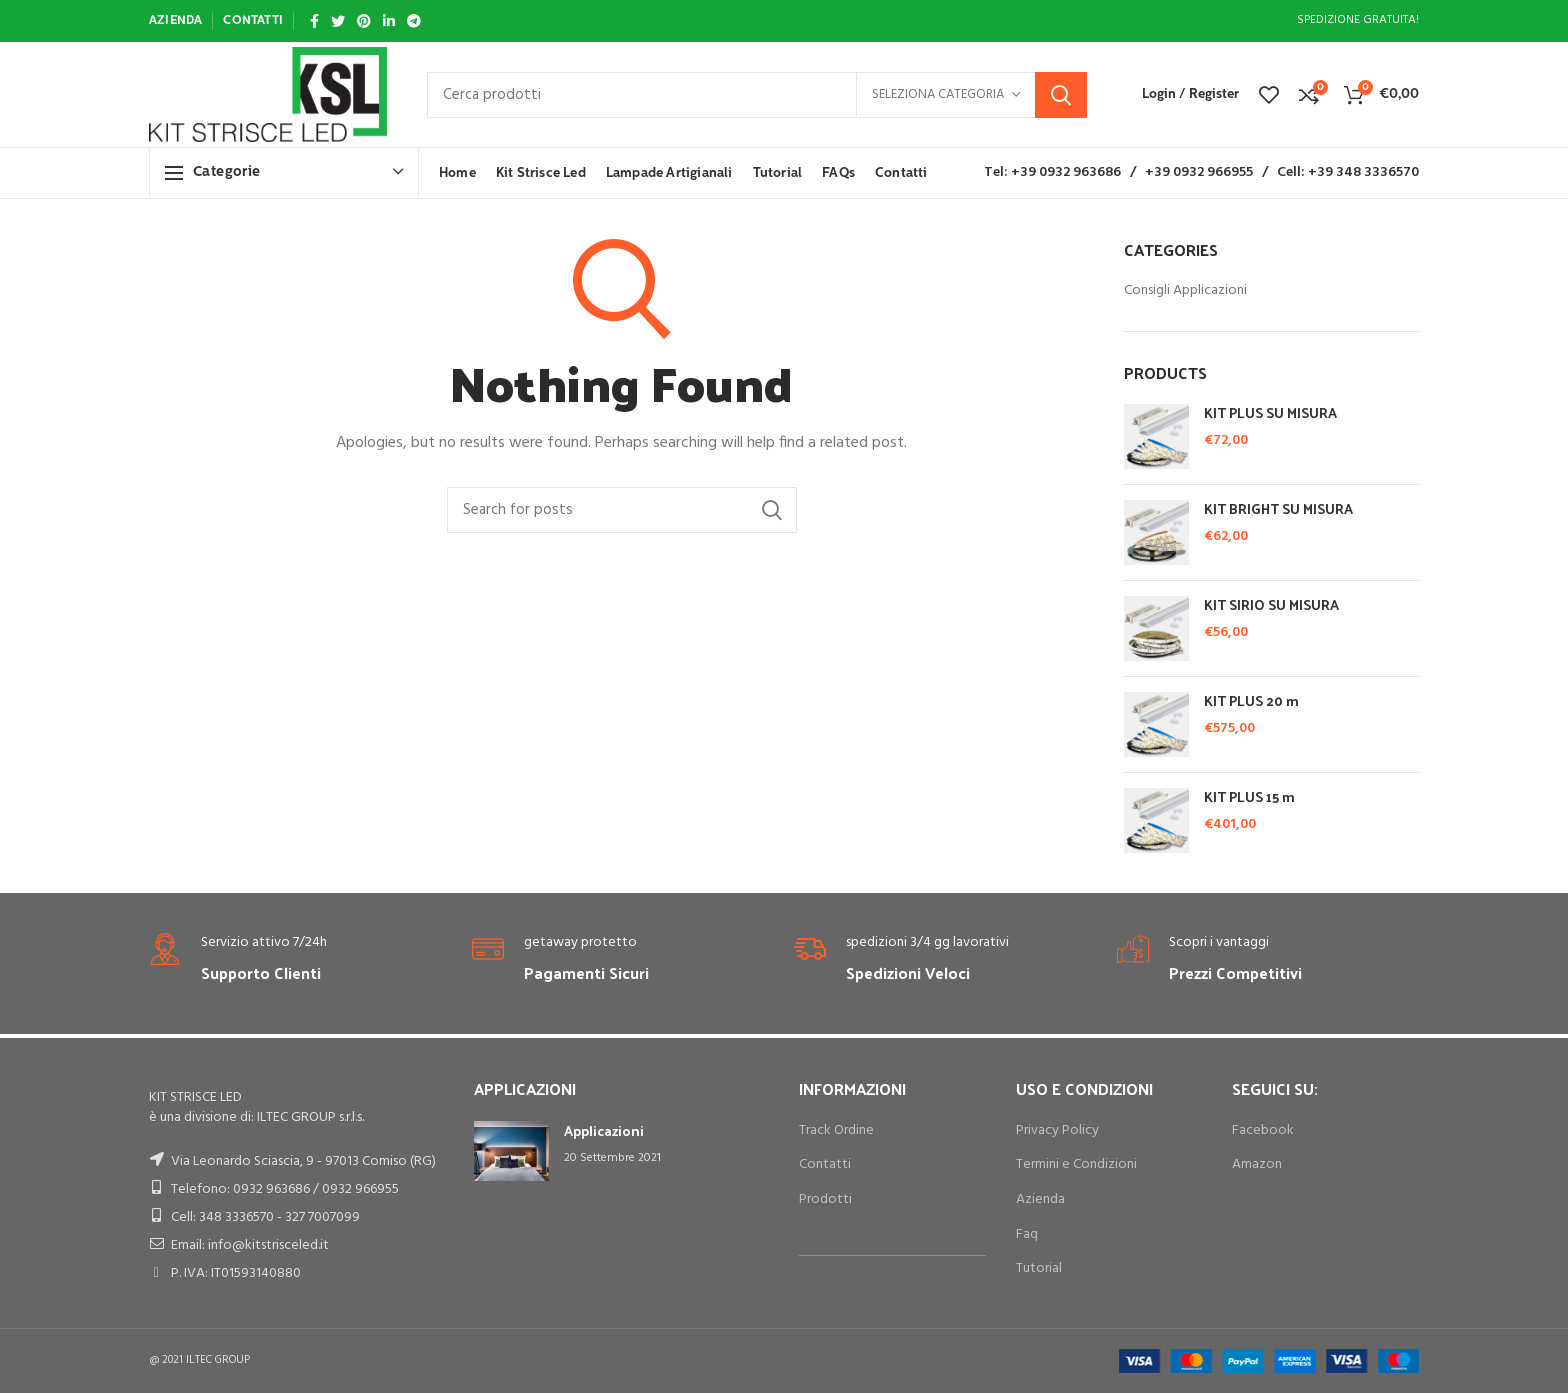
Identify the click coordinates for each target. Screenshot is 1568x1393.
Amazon (1257, 1164)
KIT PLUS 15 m (1249, 797)
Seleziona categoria (938, 94)
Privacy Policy (1057, 1130)
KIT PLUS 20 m (1251, 701)
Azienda (1040, 1199)
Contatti (825, 1164)
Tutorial (1039, 1268)
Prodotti (825, 1199)
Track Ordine (836, 1130)
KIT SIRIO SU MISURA (1271, 605)
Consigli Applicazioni (1185, 291)
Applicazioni (604, 1130)
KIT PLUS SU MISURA (1270, 413)
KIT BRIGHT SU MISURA (1278, 509)
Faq (1027, 1234)
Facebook (1263, 1130)
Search (1061, 95)
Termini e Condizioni (1076, 1164)
